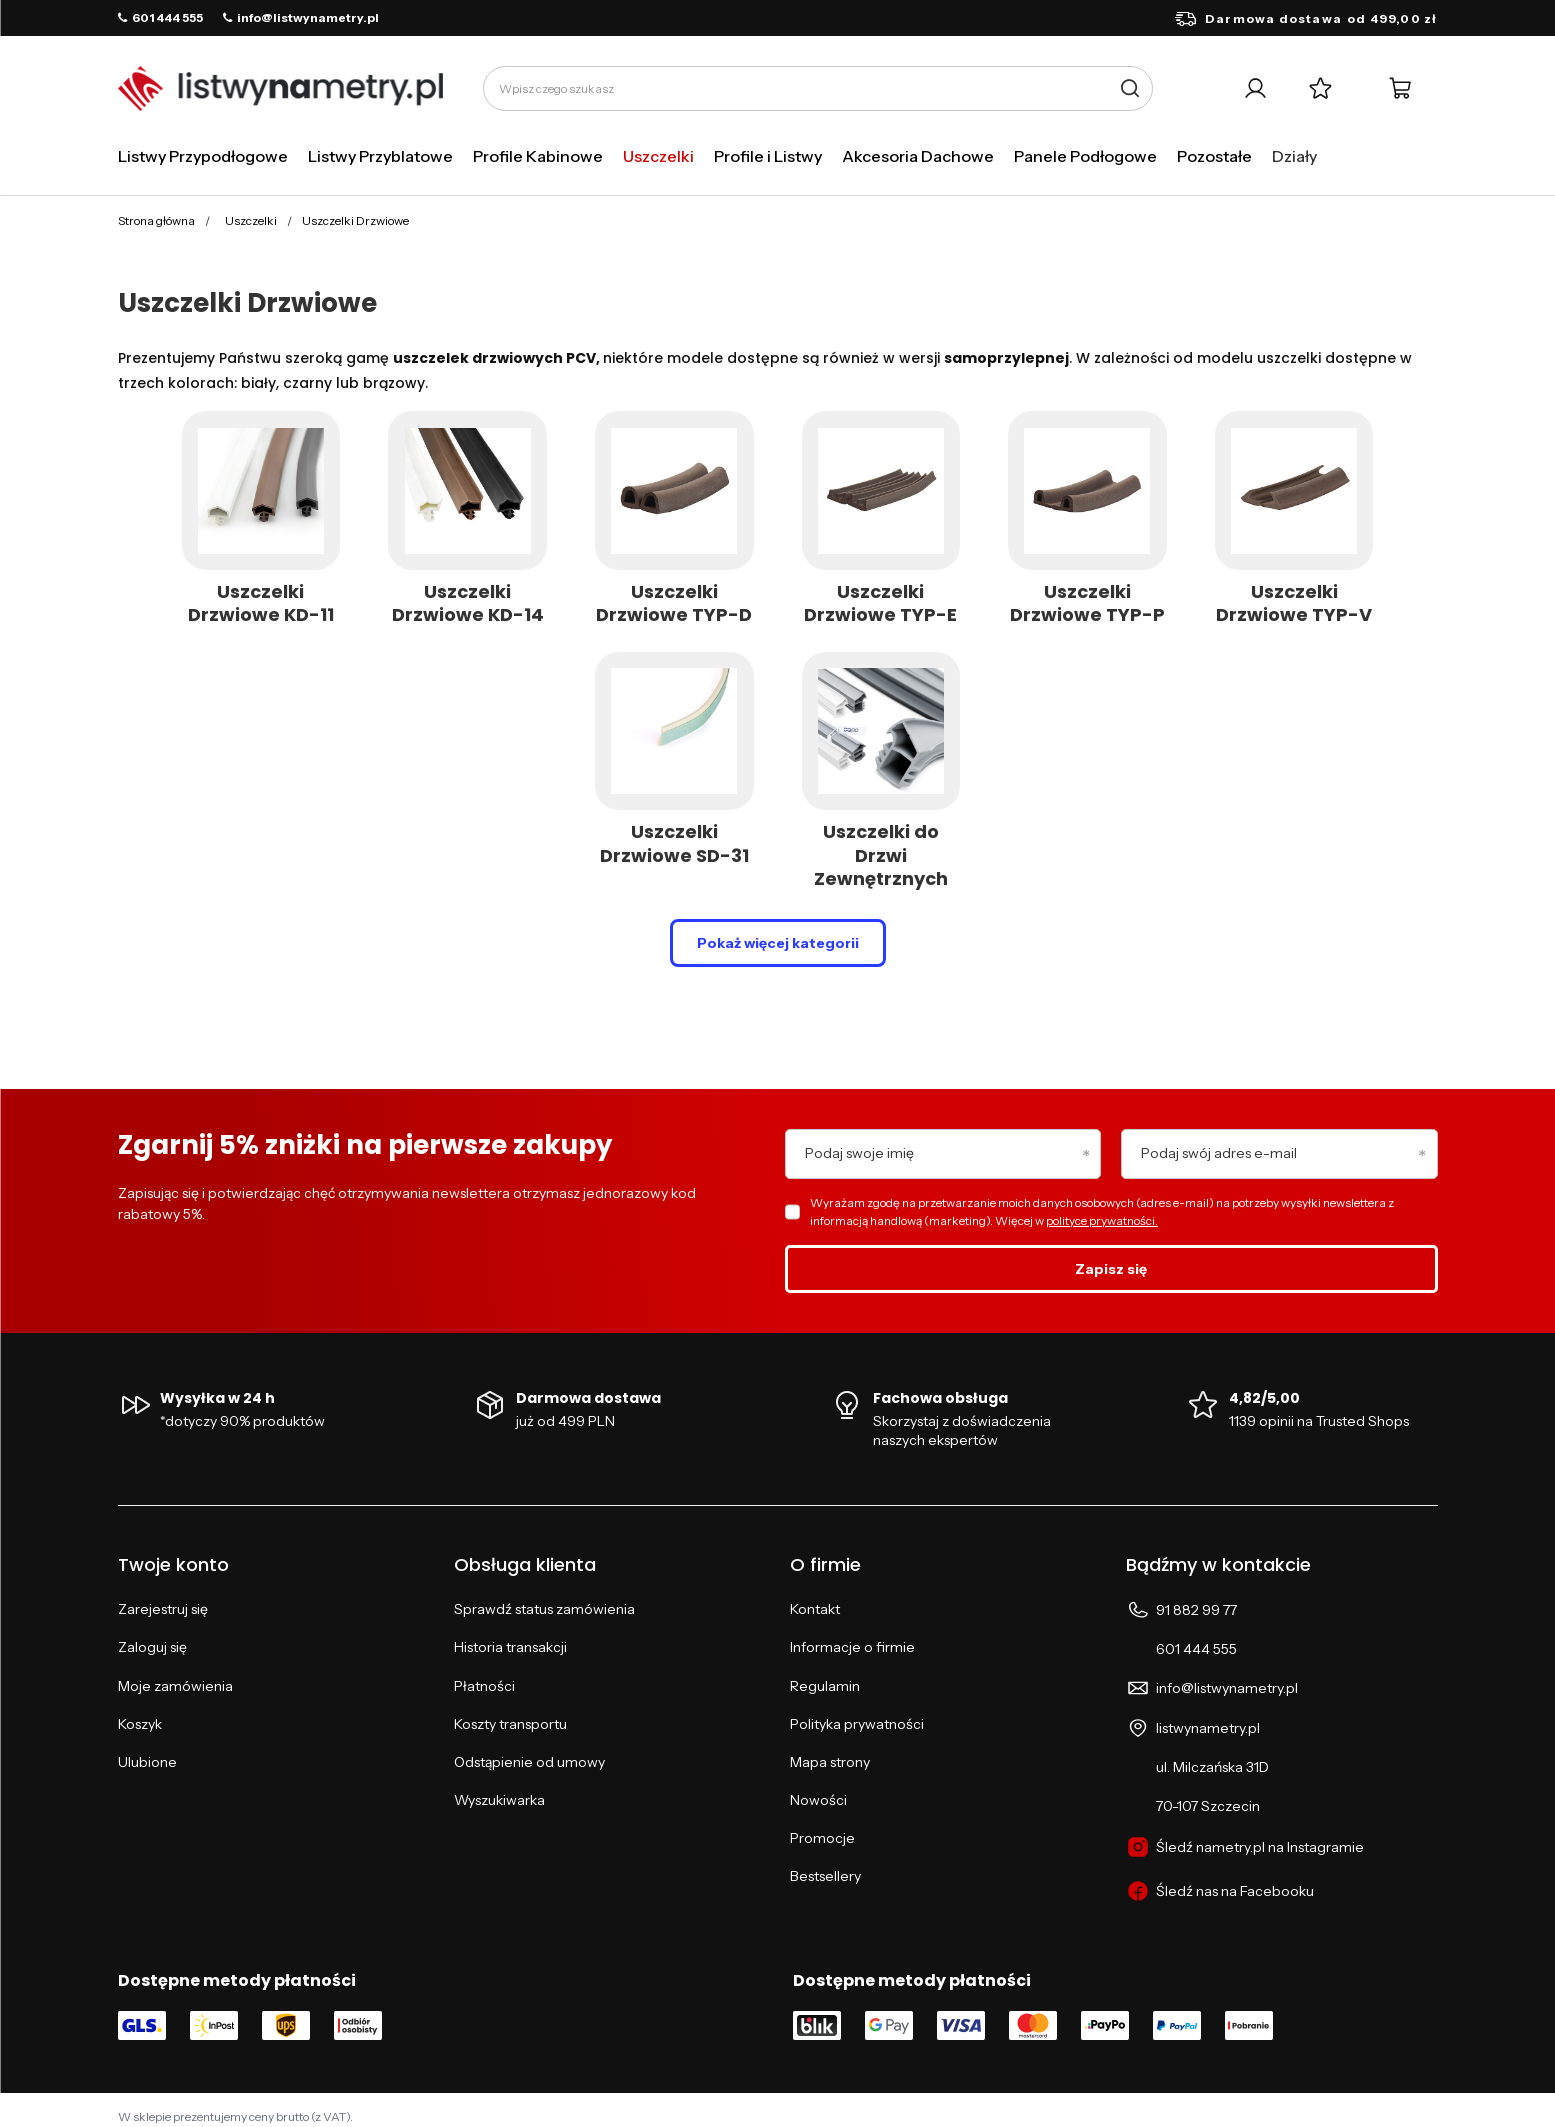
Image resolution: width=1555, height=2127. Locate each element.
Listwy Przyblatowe (380, 156)
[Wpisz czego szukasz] (818, 88)
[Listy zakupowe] (1320, 88)
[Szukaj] (1130, 88)
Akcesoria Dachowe (918, 156)
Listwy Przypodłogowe (203, 156)
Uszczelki (658, 156)
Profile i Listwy (768, 156)
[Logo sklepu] (280, 88)
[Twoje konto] (1255, 88)
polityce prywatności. (1102, 1220)
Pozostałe (1214, 156)
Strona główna (156, 220)
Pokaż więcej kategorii (778, 943)
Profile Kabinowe (538, 156)
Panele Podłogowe (1085, 156)
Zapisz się (1111, 1269)
